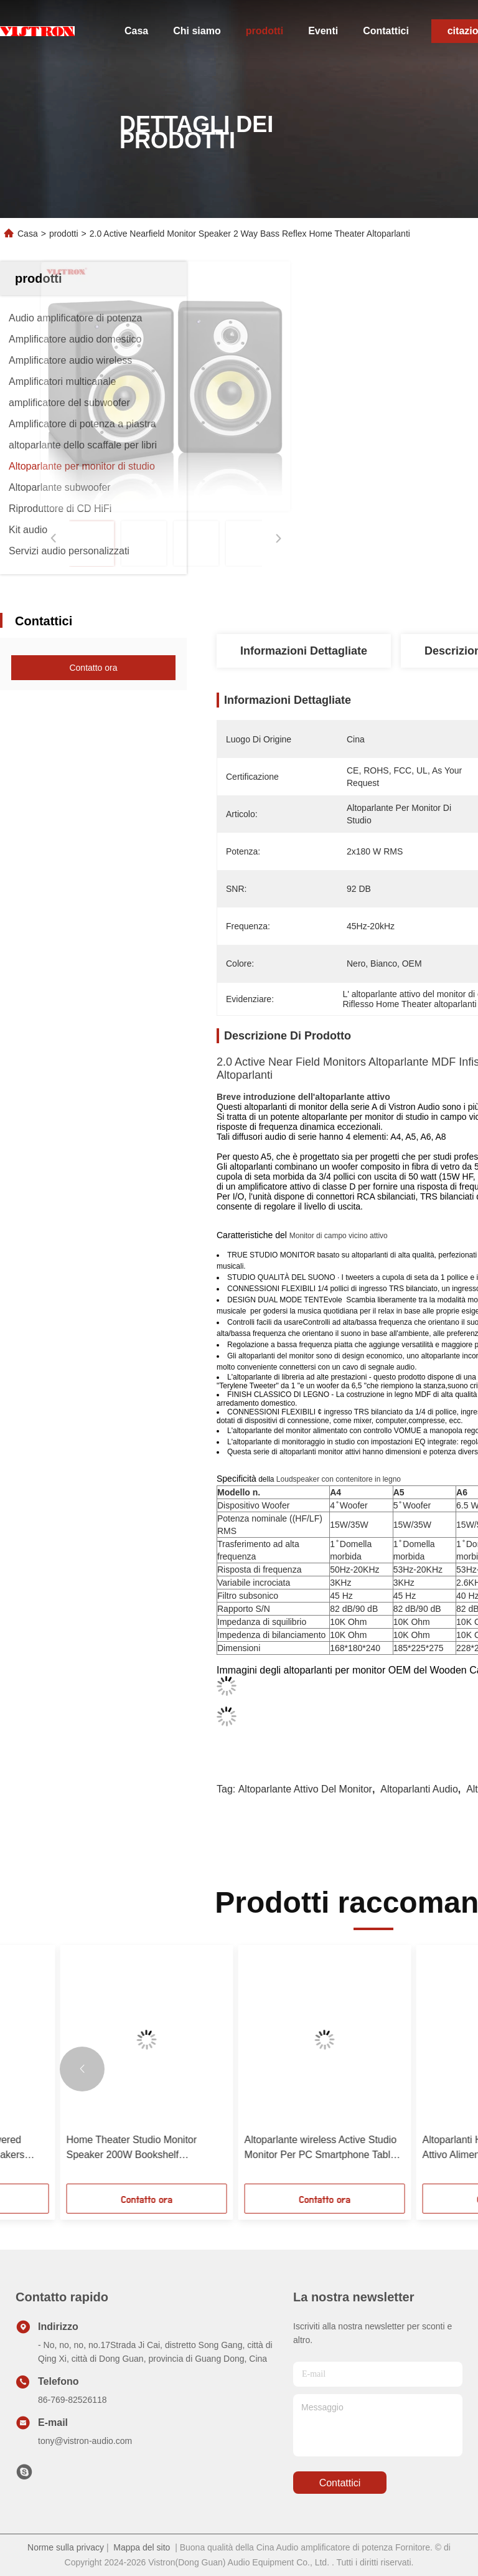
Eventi (323, 31)
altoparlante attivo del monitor (305, 1789)
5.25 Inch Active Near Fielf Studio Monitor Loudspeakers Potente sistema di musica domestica (100, 2148)
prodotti (264, 31)
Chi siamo (196, 31)
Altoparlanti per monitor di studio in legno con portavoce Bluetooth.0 (280, 2147)
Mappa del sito (141, 2547)
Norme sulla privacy (65, 2547)
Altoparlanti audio (419, 1789)
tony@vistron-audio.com (85, 2441)
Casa (136, 31)
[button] (82, 2069)
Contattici (386, 31)
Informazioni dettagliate (303, 651)
